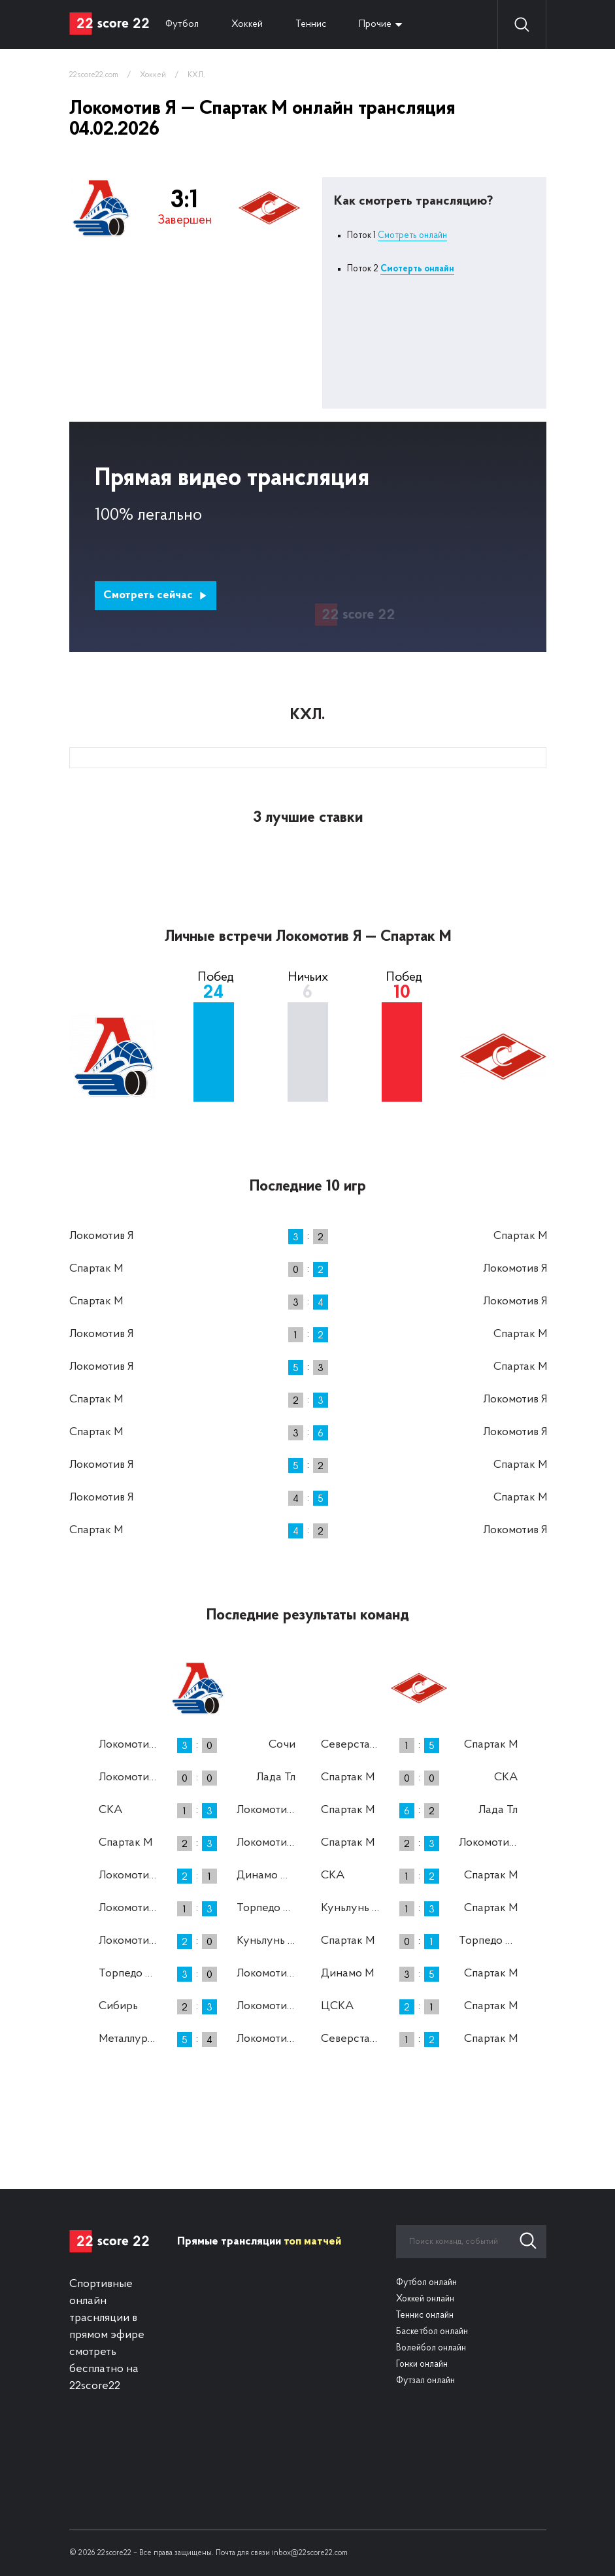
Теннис (310, 24)
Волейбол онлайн (431, 2348)
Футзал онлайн (425, 2381)
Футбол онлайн (426, 2283)
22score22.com (93, 75)
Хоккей (247, 24)
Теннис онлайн (425, 2315)
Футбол (182, 24)
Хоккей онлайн (425, 2299)
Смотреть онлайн (412, 236)
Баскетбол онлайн (432, 2332)
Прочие (375, 24)
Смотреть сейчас (155, 595)
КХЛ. (196, 75)
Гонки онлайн (422, 2364)
